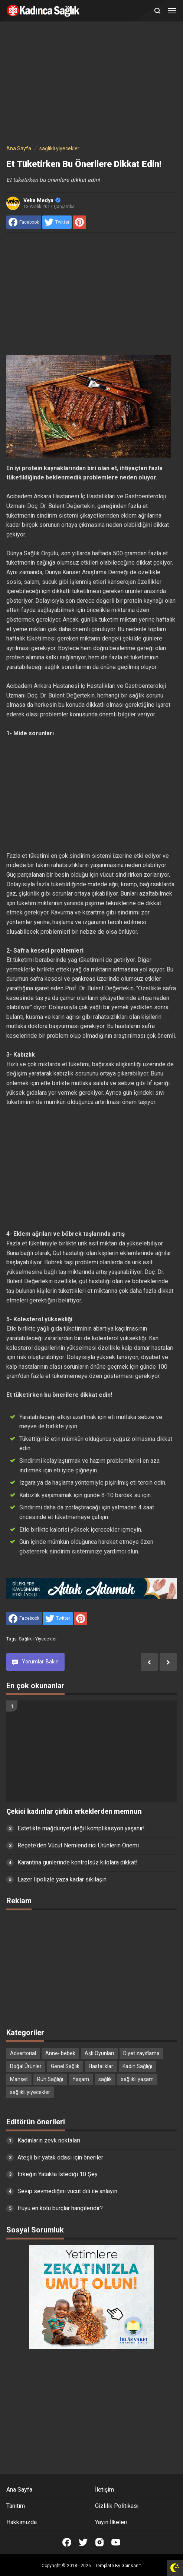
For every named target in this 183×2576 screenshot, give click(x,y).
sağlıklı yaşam (137, 2079)
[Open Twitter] (83, 2542)
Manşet (19, 2079)
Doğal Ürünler (26, 2066)
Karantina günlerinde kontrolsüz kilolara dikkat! (77, 1862)
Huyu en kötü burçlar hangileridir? (60, 2208)
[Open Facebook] (66, 2542)
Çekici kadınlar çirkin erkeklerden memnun (74, 1811)
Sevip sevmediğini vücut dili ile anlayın (67, 2191)
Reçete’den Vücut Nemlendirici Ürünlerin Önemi (78, 1845)
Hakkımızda (21, 2522)
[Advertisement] (91, 84)
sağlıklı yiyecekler (38, 1639)
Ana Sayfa (19, 2489)
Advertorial (23, 2053)
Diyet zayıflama (141, 2053)
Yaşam (80, 2079)
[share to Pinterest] (79, 222)
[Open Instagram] (99, 2542)
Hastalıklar (101, 2066)
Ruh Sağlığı (50, 2079)
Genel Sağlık (65, 2066)
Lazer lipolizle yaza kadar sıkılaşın (62, 1879)
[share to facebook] (23, 222)
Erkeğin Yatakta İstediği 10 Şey (57, 2174)
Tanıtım (15, 2505)
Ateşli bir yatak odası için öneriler (60, 2157)
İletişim (104, 2489)
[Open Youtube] (115, 2542)
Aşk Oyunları (99, 2053)
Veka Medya (42, 200)
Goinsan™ (131, 2565)
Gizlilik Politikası (116, 2505)
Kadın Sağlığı (137, 2066)
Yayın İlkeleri (111, 2522)
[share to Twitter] (57, 222)
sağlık (105, 2079)
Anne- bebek (60, 2053)
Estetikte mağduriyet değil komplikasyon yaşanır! (81, 1828)
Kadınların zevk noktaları (48, 2140)
